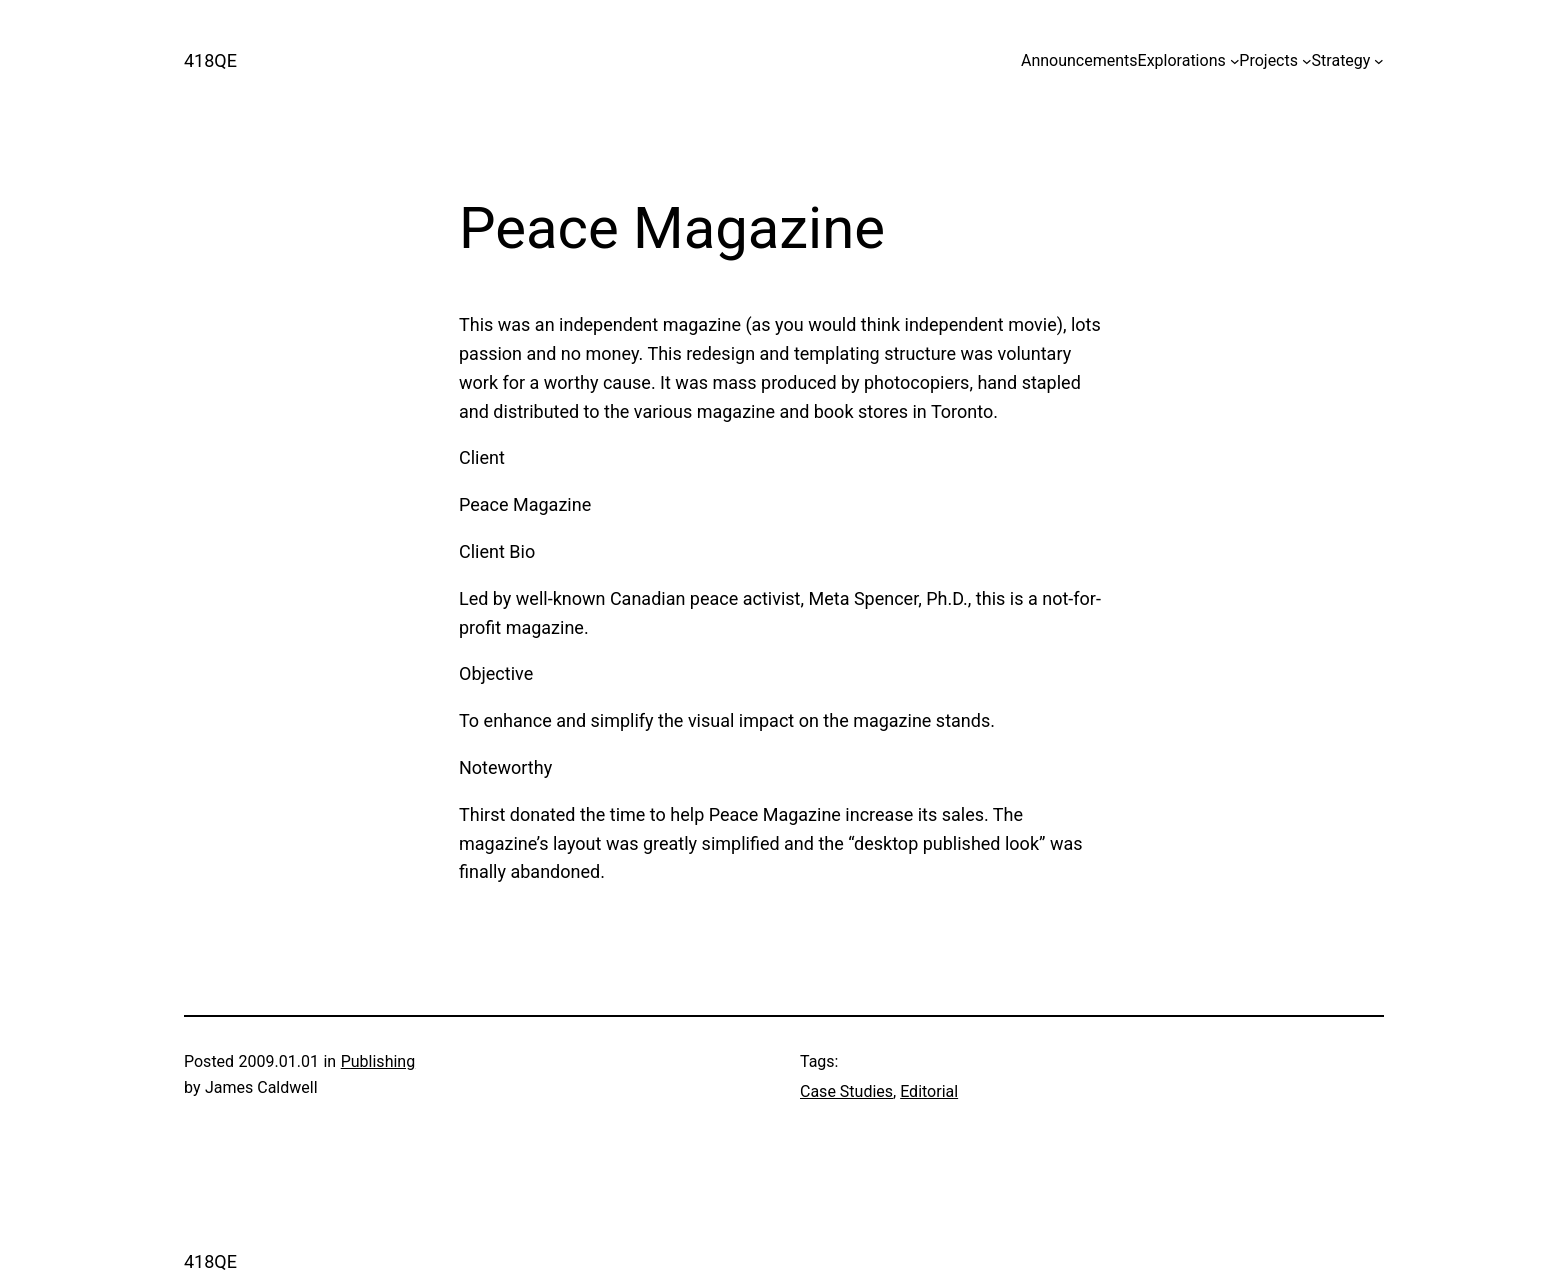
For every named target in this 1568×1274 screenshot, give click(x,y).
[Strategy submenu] (1379, 61)
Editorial (929, 1091)
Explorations (1182, 60)
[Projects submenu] (1307, 61)
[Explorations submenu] (1235, 61)
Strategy (1341, 60)
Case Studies (846, 1091)
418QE (210, 60)
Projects (1268, 60)
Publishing (378, 1061)
